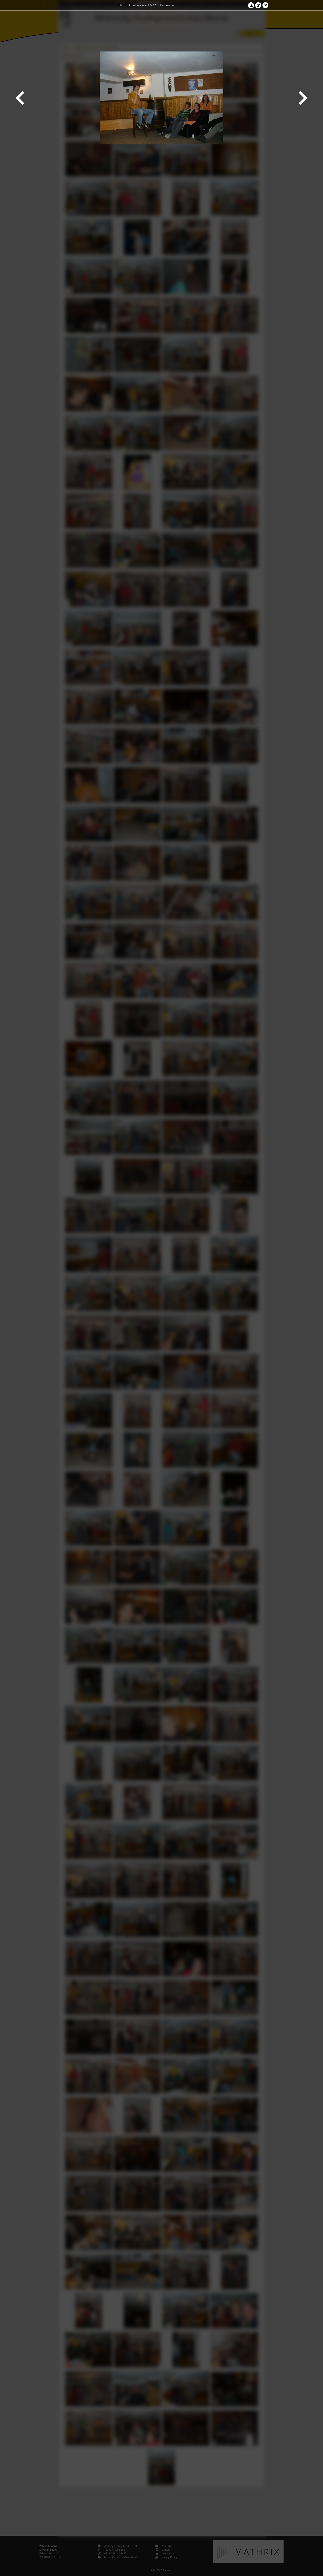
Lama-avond (168, 5)
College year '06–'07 (144, 5)
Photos (123, 5)
